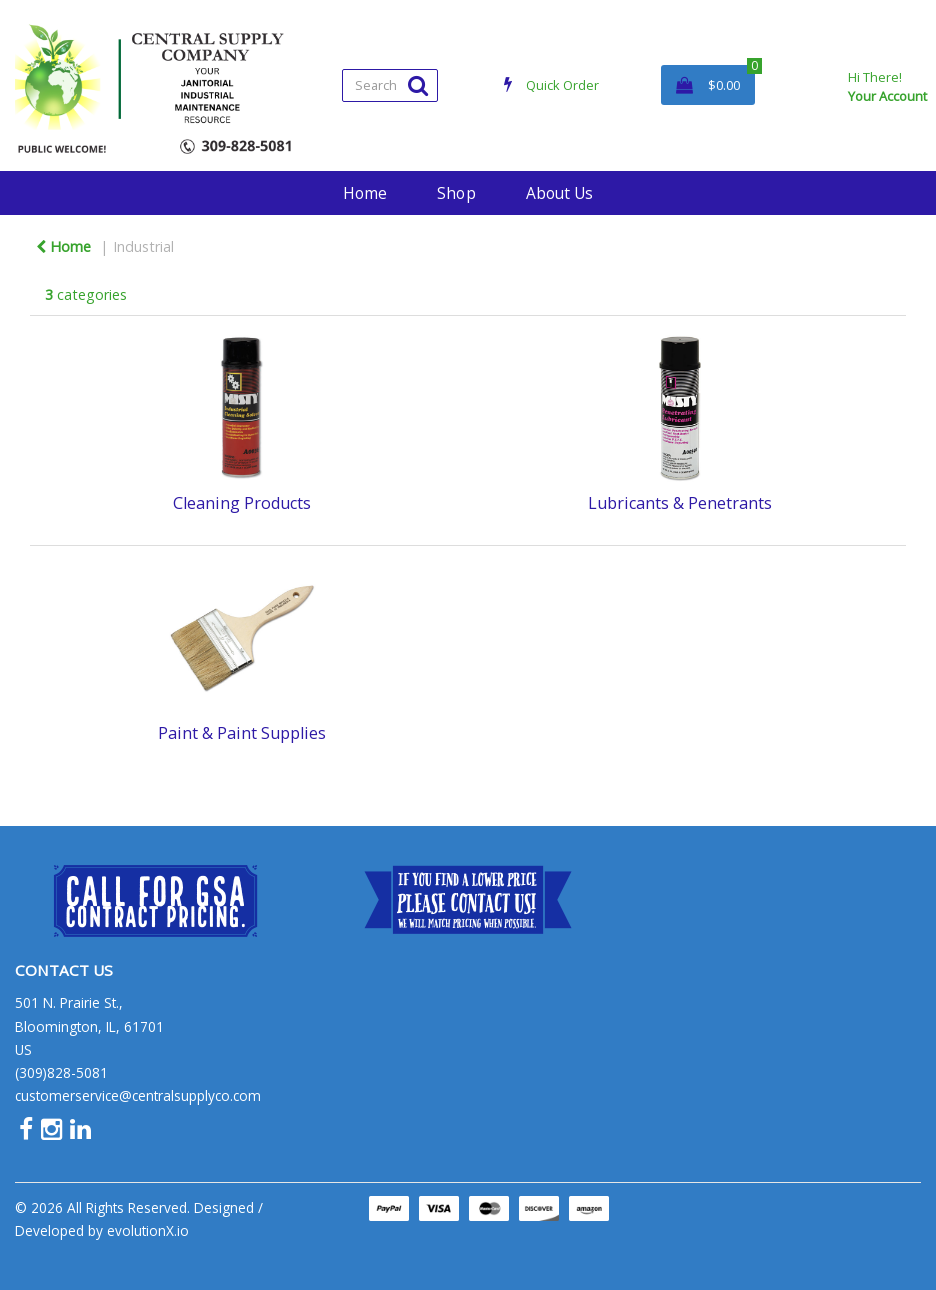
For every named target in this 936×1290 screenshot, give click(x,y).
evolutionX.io (148, 1230)
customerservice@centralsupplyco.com (138, 1095)
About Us (559, 193)
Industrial (143, 246)
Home (365, 193)
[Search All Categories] (390, 85)
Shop (456, 193)
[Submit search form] (418, 84)
